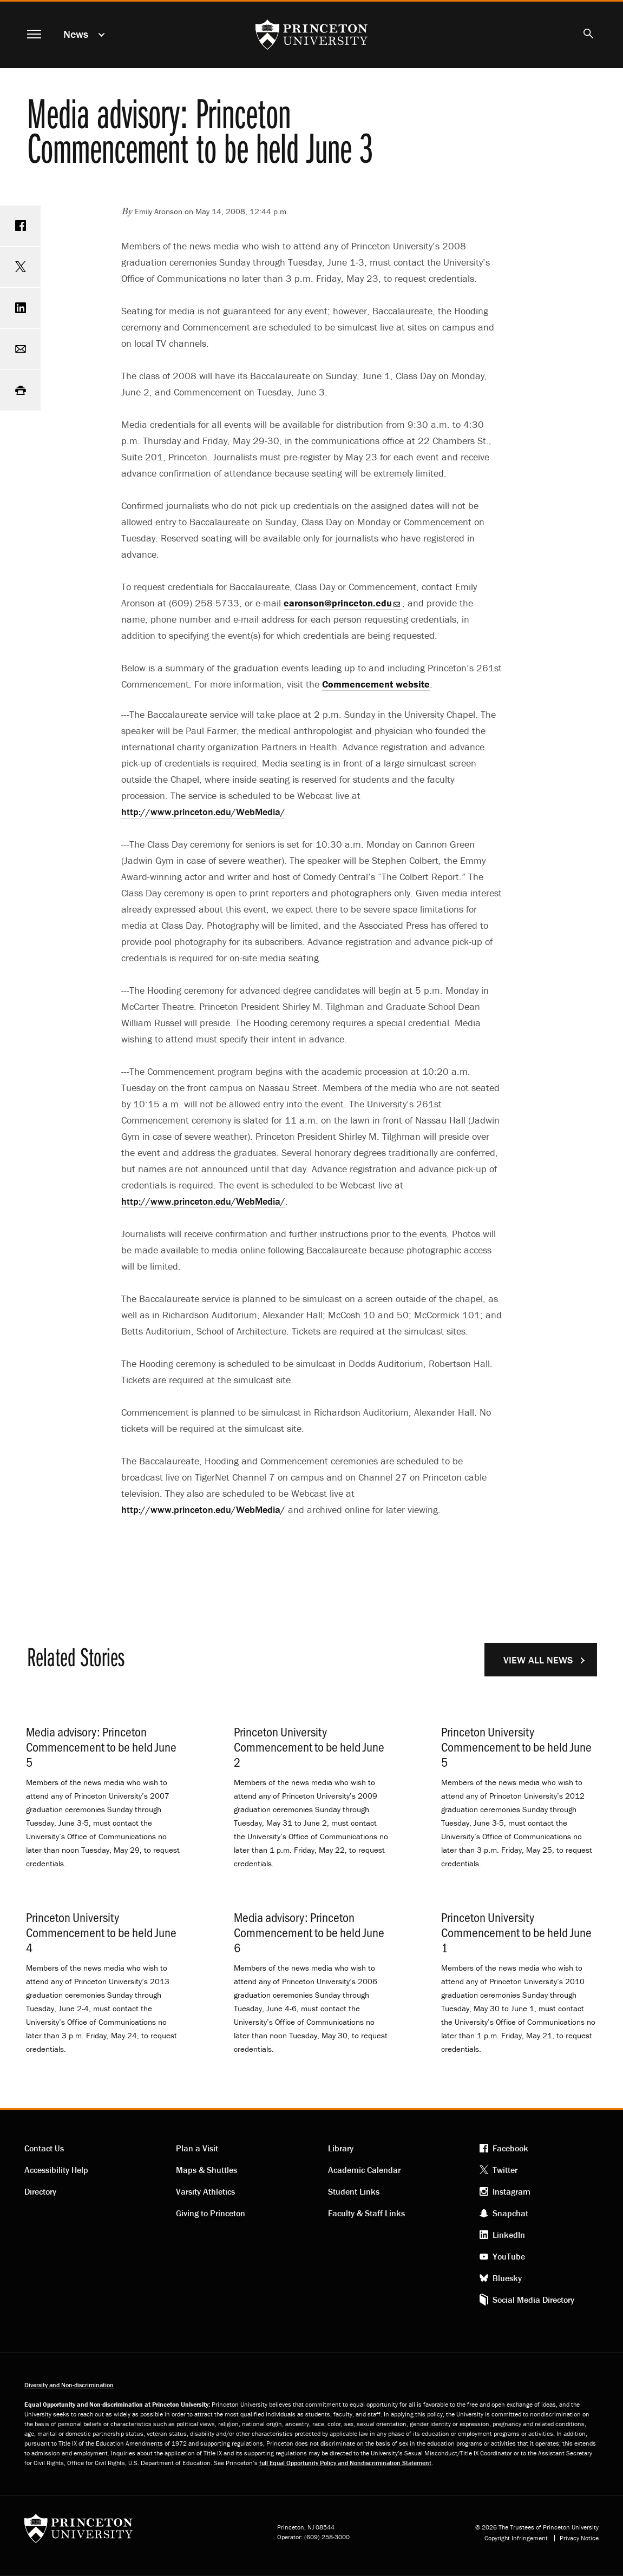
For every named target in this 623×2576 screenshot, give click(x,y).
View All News (538, 1660)
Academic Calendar (364, 2169)
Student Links (353, 2191)
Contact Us (44, 2148)
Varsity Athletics (205, 2191)
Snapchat (510, 2213)
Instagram (511, 2191)
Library (340, 2148)
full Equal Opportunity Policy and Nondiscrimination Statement (345, 2463)
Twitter (505, 2169)
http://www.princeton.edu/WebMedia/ (203, 811)
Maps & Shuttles (206, 2169)
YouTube (509, 2256)
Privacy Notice (579, 2538)
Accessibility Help (56, 2169)
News (75, 34)
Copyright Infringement (516, 2538)
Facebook (510, 2148)
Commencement (376, 684)
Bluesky (507, 2278)
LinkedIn (509, 2234)
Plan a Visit (197, 2148)
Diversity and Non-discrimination (69, 2385)
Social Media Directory (533, 2299)
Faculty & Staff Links (366, 2213)
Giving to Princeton (210, 2213)
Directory (40, 2191)
